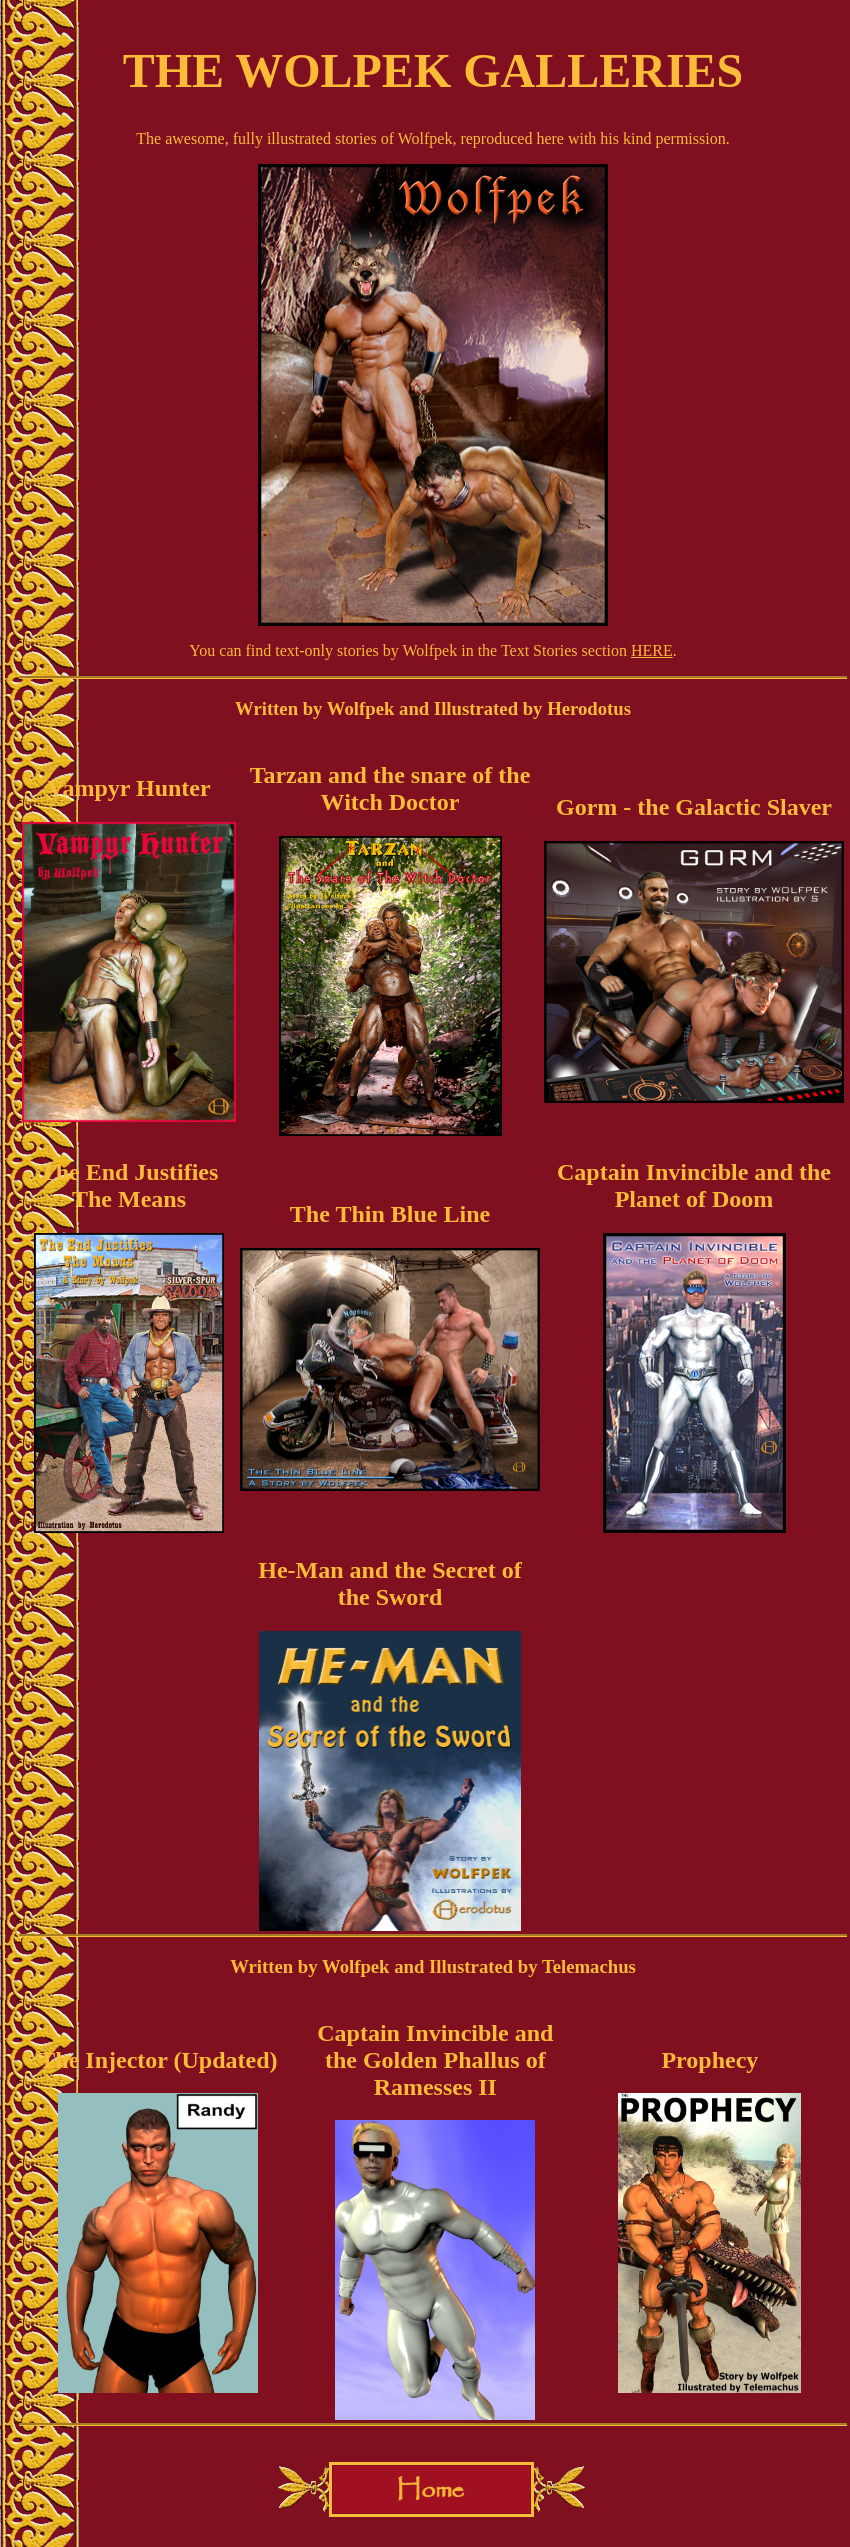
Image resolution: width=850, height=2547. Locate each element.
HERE (652, 650)
